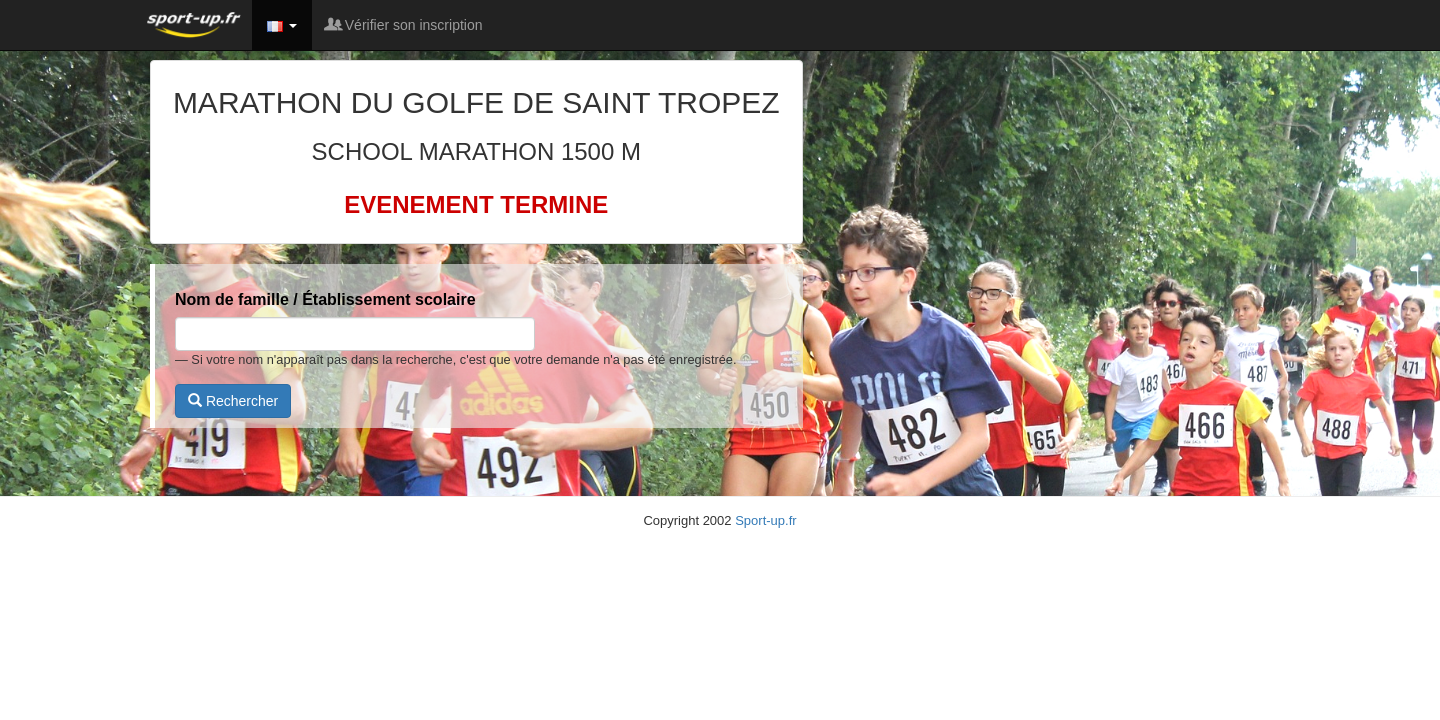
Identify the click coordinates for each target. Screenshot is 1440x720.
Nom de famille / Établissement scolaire (325, 299)
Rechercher (233, 401)
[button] (282, 25)
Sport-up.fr (765, 520)
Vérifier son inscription (405, 25)
